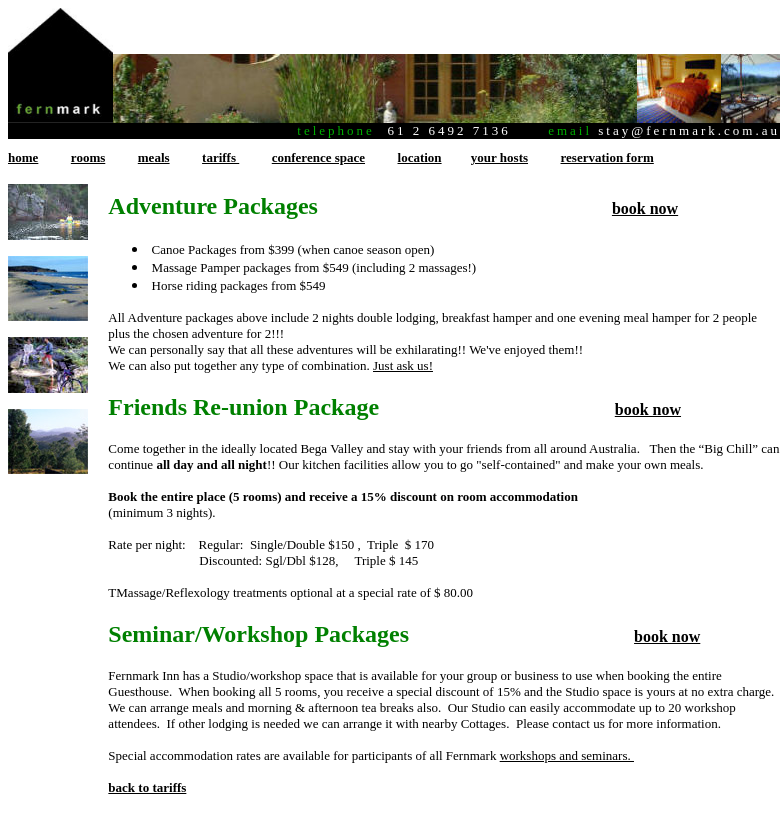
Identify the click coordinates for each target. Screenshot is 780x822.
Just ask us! (403, 365)
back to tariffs (147, 787)
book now (645, 208)
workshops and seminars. (567, 755)
